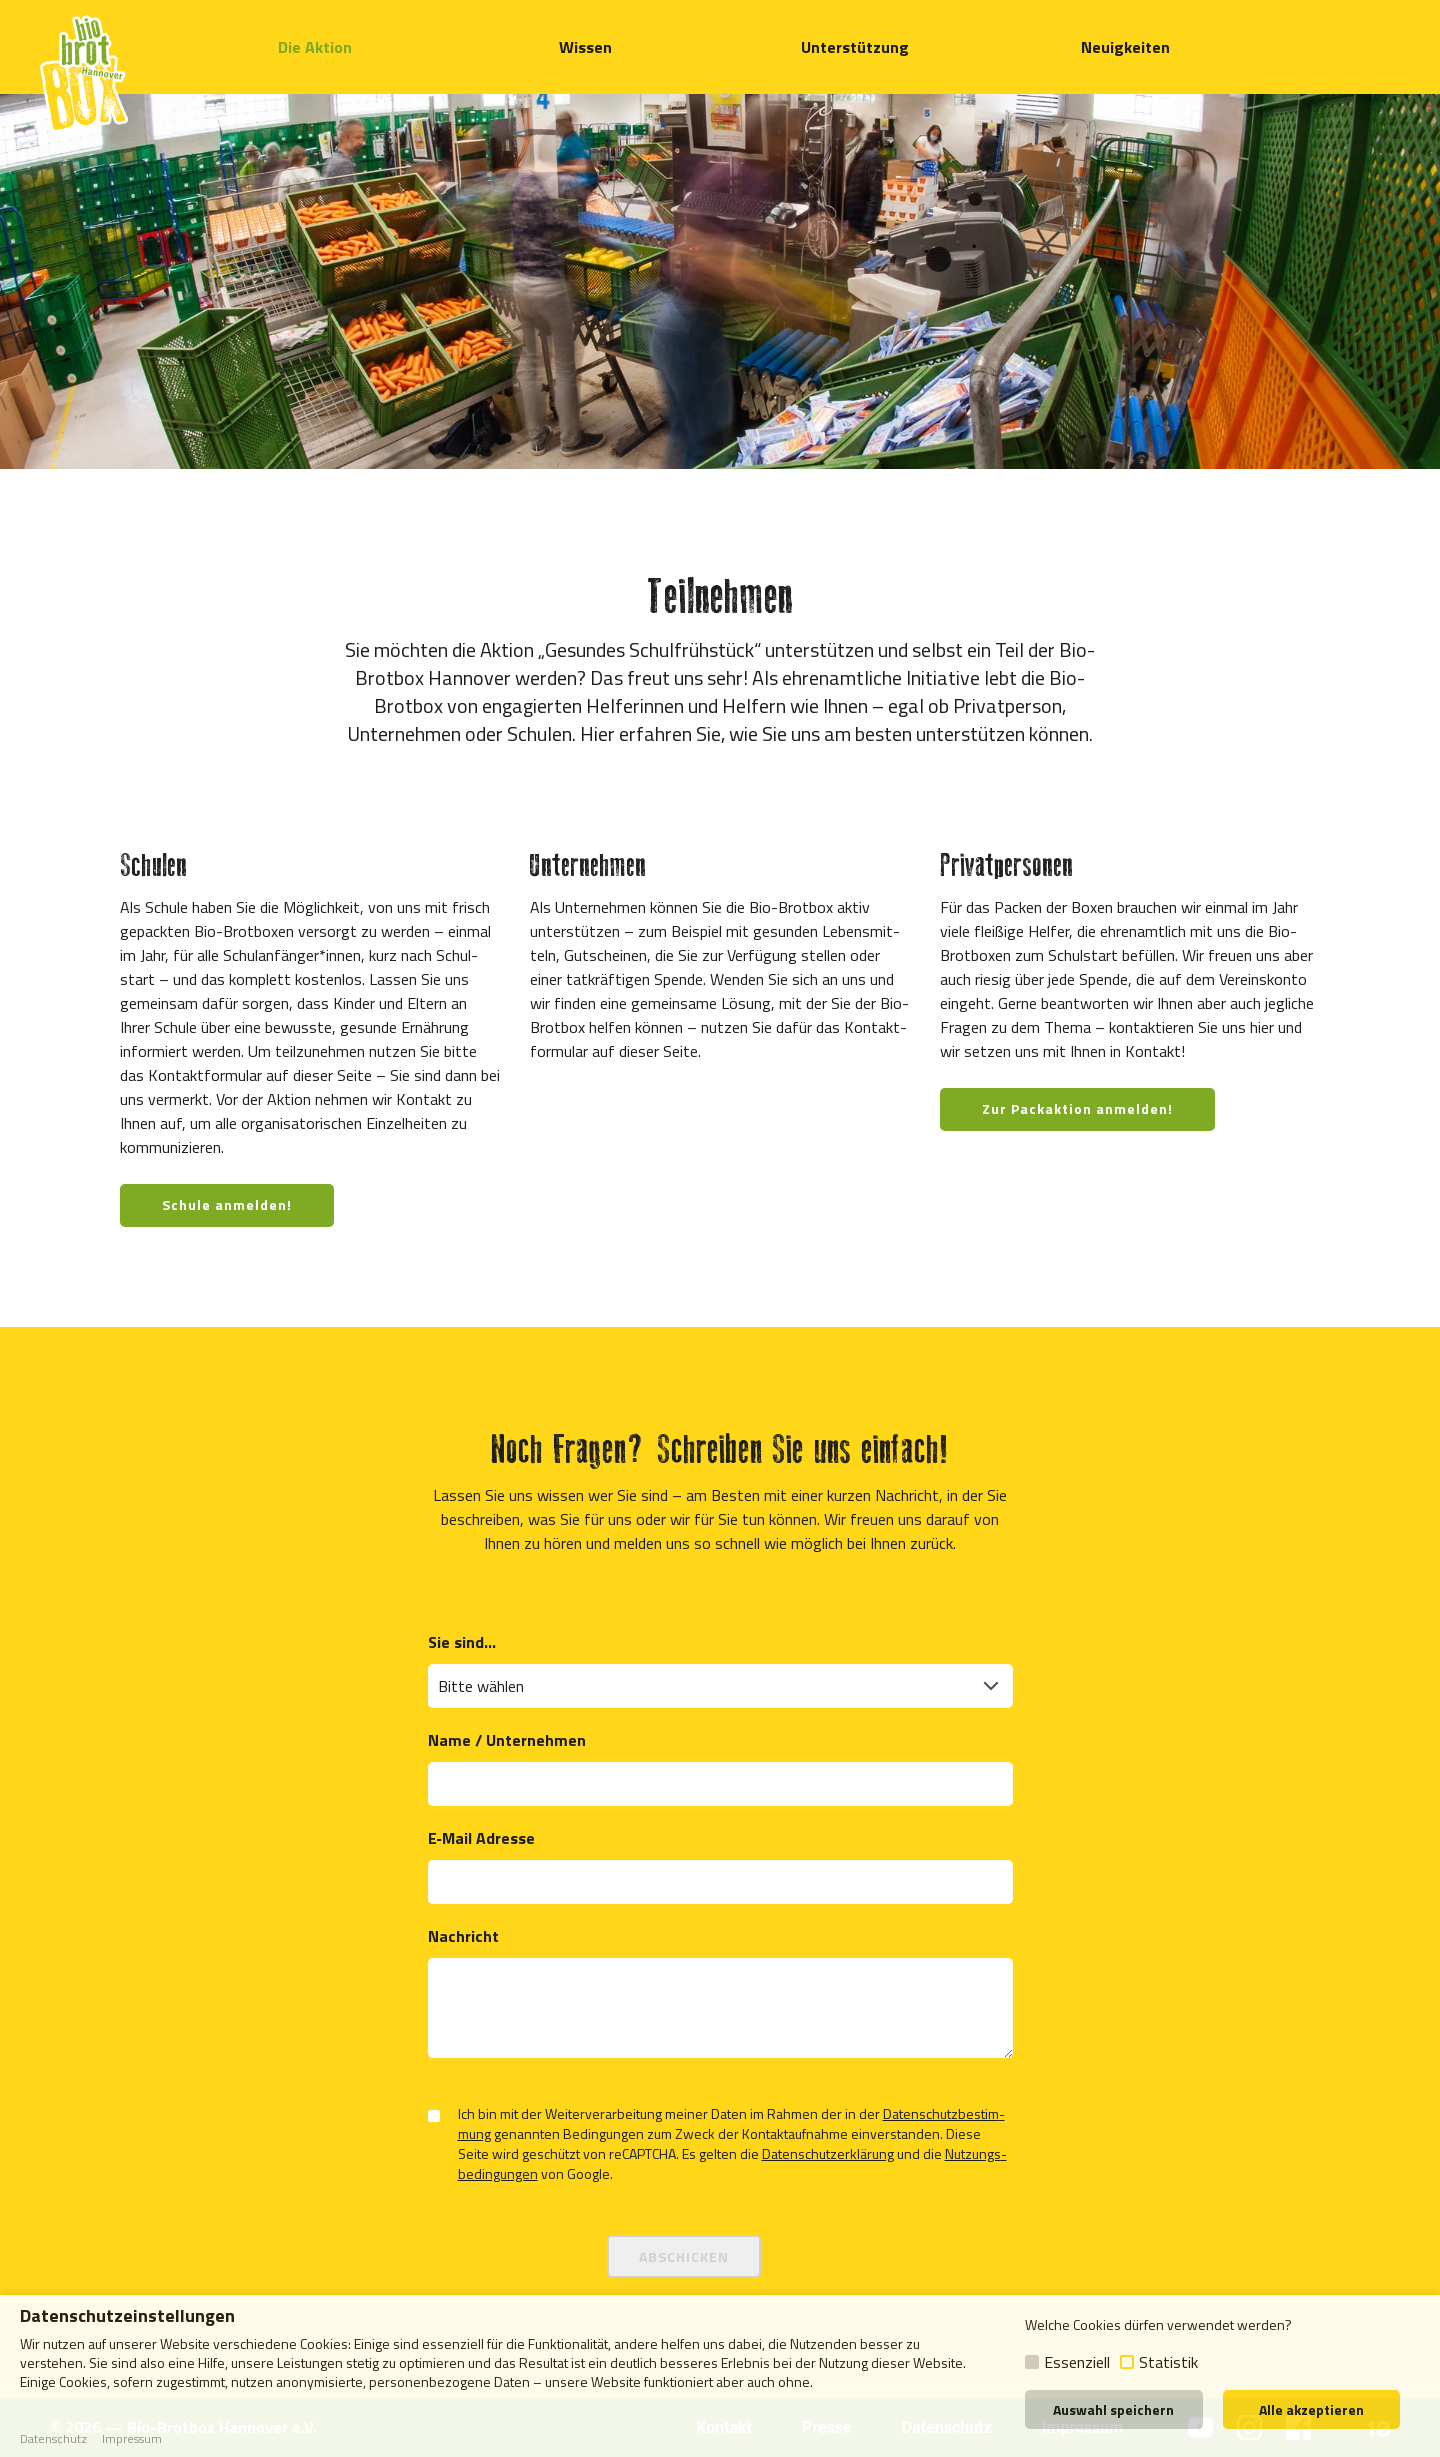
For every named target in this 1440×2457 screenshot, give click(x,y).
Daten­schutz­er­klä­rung (828, 2153)
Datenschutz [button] (53, 2439)
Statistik (1168, 2362)
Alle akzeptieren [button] (1311, 2409)
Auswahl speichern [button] (1113, 2409)
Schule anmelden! (227, 1204)
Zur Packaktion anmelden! (1077, 1108)
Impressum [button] (132, 2439)
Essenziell (1077, 2362)
